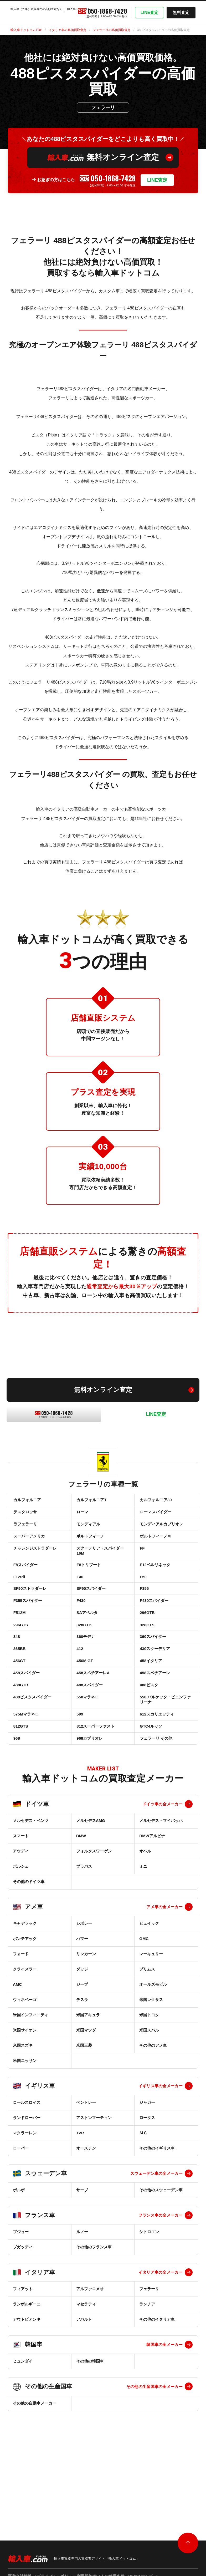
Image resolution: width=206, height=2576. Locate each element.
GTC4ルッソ (150, 1784)
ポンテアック (25, 2001)
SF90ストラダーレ (29, 1612)
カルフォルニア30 (155, 1501)
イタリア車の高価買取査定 (67, 30)
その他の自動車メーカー (34, 2466)
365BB (19, 1688)
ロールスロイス (26, 2165)
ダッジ (82, 2032)
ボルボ (19, 2253)
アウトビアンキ (26, 2382)
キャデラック (25, 1986)
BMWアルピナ (152, 1898)
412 (79, 1688)
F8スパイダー (25, 1582)
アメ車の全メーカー (164, 1969)
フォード (21, 2016)
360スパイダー (152, 1672)
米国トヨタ (149, 2077)
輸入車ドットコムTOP (26, 30)
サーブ (82, 2253)
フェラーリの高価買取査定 (112, 30)
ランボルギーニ (26, 2367)
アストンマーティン (94, 2180)
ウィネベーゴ (25, 2062)
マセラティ (86, 2367)
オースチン (86, 2211)
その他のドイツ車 (28, 1944)
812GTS (20, 1784)
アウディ (21, 1914)
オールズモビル (153, 2047)
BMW (81, 1898)
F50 (142, 1597)
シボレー (84, 1986)
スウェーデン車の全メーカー (156, 2236)
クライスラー (25, 2032)
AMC (17, 2047)
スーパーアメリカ (28, 1547)
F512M (19, 1642)
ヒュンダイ (23, 2424)
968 (16, 1799)
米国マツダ (86, 2093)
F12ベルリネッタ (154, 1582)
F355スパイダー (27, 1627)
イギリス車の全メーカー (160, 2148)
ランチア (147, 2367)
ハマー (82, 2001)
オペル (145, 1914)
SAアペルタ (86, 1642)
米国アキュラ (88, 2077)
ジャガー (147, 2165)
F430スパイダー (153, 1627)
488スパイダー (89, 1733)
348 (16, 1672)
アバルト (84, 2382)
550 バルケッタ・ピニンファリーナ (164, 1751)
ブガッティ (23, 2310)
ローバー (21, 2211)
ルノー (82, 2294)
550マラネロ (87, 1749)
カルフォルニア (26, 1501)
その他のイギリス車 (157, 2211)
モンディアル (88, 1532)
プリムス (147, 2032)
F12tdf (19, 1597)
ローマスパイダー (155, 1516)
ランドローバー (26, 2180)
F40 (79, 1597)
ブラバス (84, 1929)
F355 (143, 1612)
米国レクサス (151, 2062)
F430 (80, 1627)
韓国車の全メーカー (164, 2407)
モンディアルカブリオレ (161, 1532)
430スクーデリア (154, 1688)
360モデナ (85, 1672)
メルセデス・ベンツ (30, 1883)
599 (79, 1769)
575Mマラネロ (26, 1769)
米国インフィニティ (30, 2077)
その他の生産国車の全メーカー (154, 2449)
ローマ (82, 1516)
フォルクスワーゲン (94, 1914)
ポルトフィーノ (90, 1547)
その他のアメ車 (153, 2108)
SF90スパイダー (90, 1612)
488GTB (20, 1733)
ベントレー (86, 2165)
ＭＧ (143, 2195)
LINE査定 (149, 12)
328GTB (83, 1658)
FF (141, 1562)
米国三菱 (84, 2108)
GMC (143, 2001)
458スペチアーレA (92, 1718)
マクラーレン (25, 2195)
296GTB (146, 1642)
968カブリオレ (89, 1799)
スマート (21, 1898)
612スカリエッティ (156, 1769)
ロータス (147, 2180)
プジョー (21, 2294)
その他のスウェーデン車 (161, 2253)
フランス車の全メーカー (160, 2278)
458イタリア (150, 1703)
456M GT (84, 1703)
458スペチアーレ (154, 1718)
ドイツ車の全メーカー (162, 1867)
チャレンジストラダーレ (34, 1562)
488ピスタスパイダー (32, 1749)
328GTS (146, 1658)
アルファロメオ (90, 2351)
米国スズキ (23, 2108)
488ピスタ (148, 1733)
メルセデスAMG (90, 1883)
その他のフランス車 (94, 2310)
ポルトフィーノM (154, 1547)
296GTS (20, 1658)
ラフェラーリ (25, 1532)
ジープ (82, 2047)
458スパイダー (26, 1718)
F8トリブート (88, 1582)
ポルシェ (21, 1929)
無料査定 (181, 12)
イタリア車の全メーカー (160, 2335)
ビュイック (149, 1986)
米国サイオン (25, 2093)
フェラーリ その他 (155, 1799)
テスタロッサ (25, 1516)
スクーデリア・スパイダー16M (99, 1565)
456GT (19, 1703)
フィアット (23, 2351)
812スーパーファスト (95, 1784)
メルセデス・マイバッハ (161, 1883)
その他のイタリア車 (157, 2382)
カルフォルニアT (91, 1501)
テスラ (82, 2062)
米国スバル (149, 2093)
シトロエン (149, 2294)
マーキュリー (151, 2016)
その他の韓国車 (90, 2424)
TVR (80, 2195)
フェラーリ (149, 2351)
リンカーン (86, 2016)
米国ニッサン (25, 2123)
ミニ (143, 1929)
